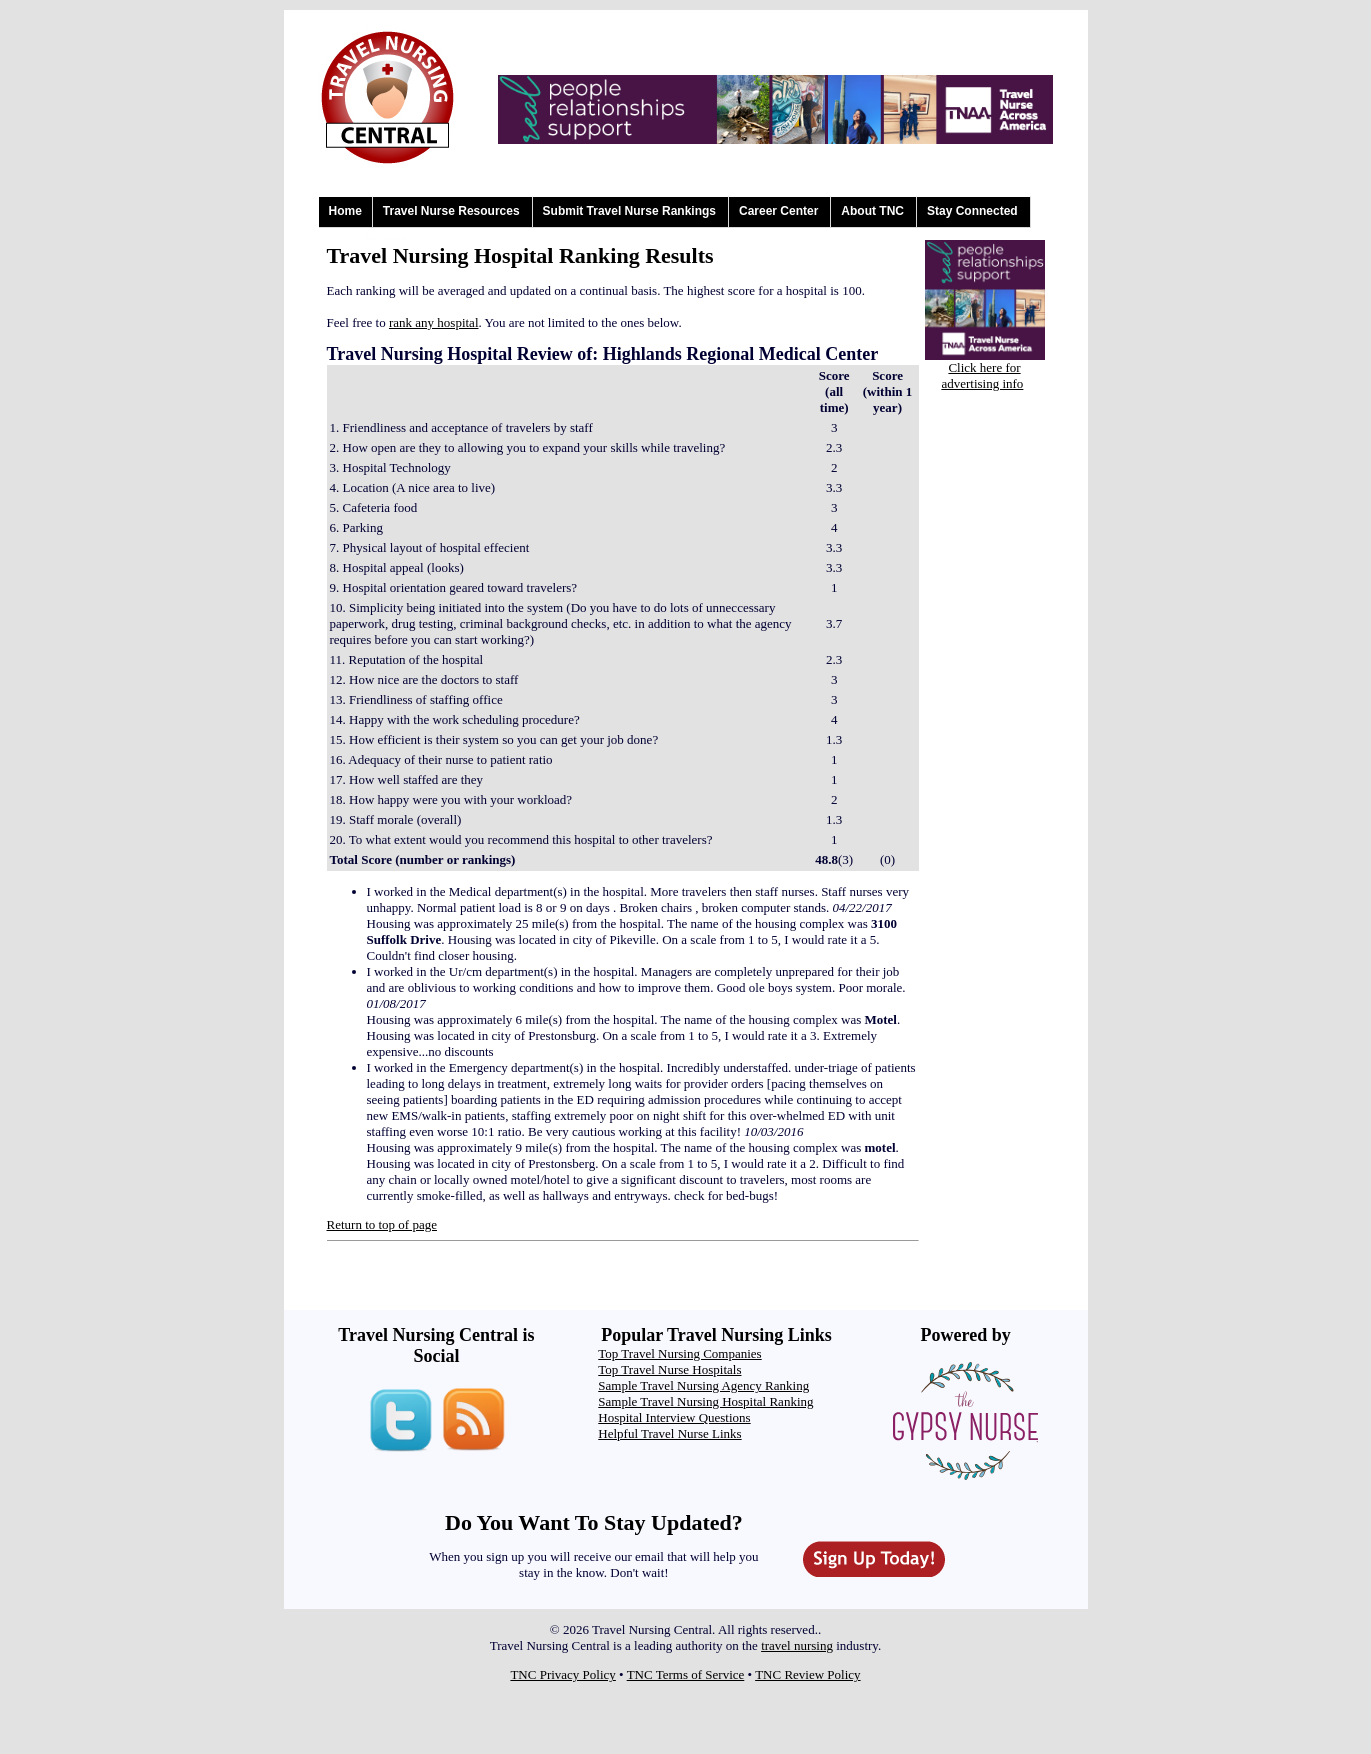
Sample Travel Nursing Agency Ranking (703, 1385)
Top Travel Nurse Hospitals (669, 1369)
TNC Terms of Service (686, 1674)
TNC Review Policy (807, 1674)
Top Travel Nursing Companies (679, 1353)
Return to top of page (382, 1224)
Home (345, 211)
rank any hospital (434, 322)
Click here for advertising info (982, 375)
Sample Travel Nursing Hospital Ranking (705, 1401)
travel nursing (797, 1645)
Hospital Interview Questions (674, 1417)
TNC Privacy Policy (562, 1674)
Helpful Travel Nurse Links (669, 1433)
